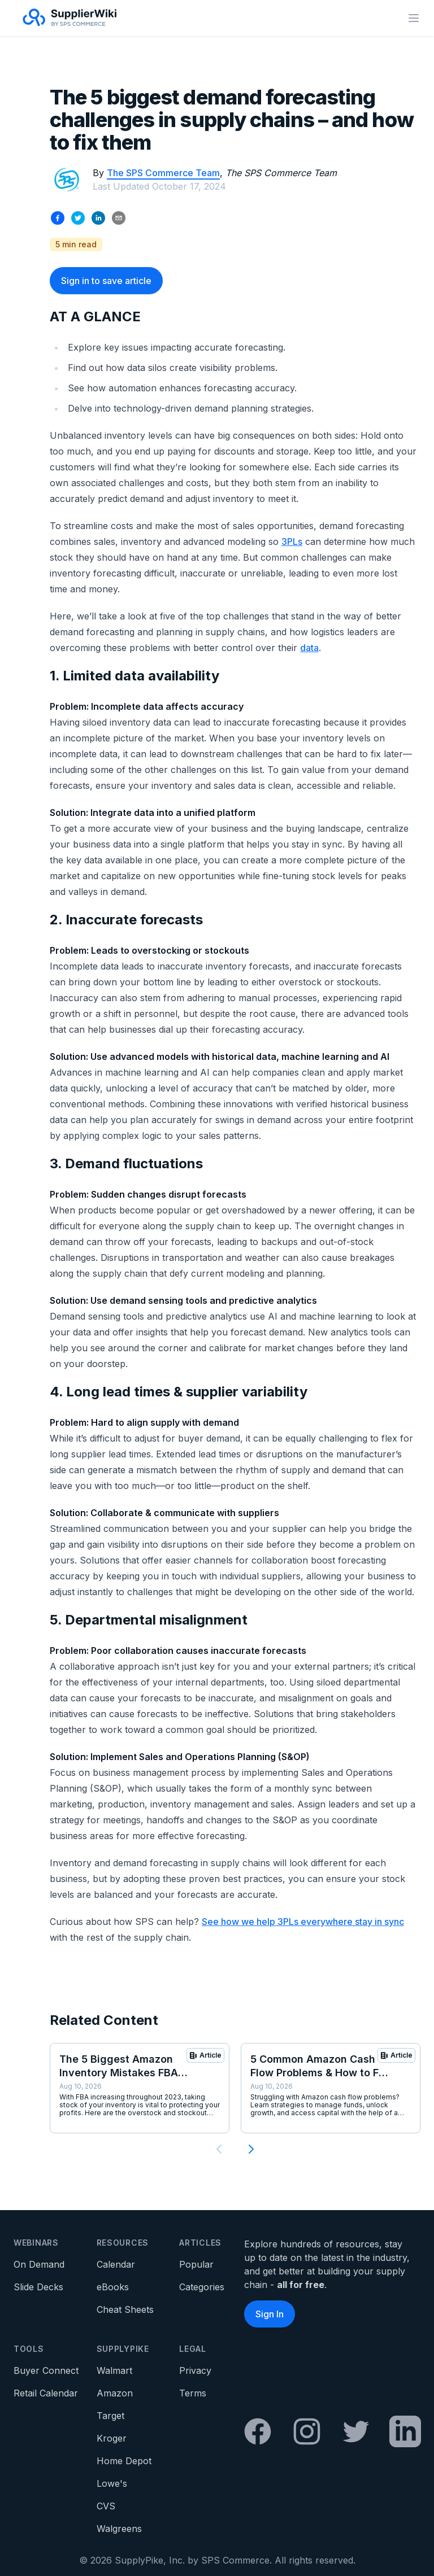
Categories (201, 2287)
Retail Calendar (46, 2393)
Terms (192, 2393)
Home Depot (124, 2460)
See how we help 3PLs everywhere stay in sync (303, 1921)
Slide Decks (38, 2287)
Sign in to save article (106, 280)
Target (110, 2415)
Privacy (195, 2370)
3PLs (291, 541)
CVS (106, 2506)
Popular (196, 2264)
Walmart (114, 2370)
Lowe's (112, 2483)
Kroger (112, 2438)
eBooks (113, 2287)
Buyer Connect (46, 2370)
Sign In (269, 2314)
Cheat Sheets (125, 2309)
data (309, 647)
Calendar (116, 2264)
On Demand (39, 2264)
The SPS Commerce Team (163, 172)
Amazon (115, 2393)
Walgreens (119, 2528)
